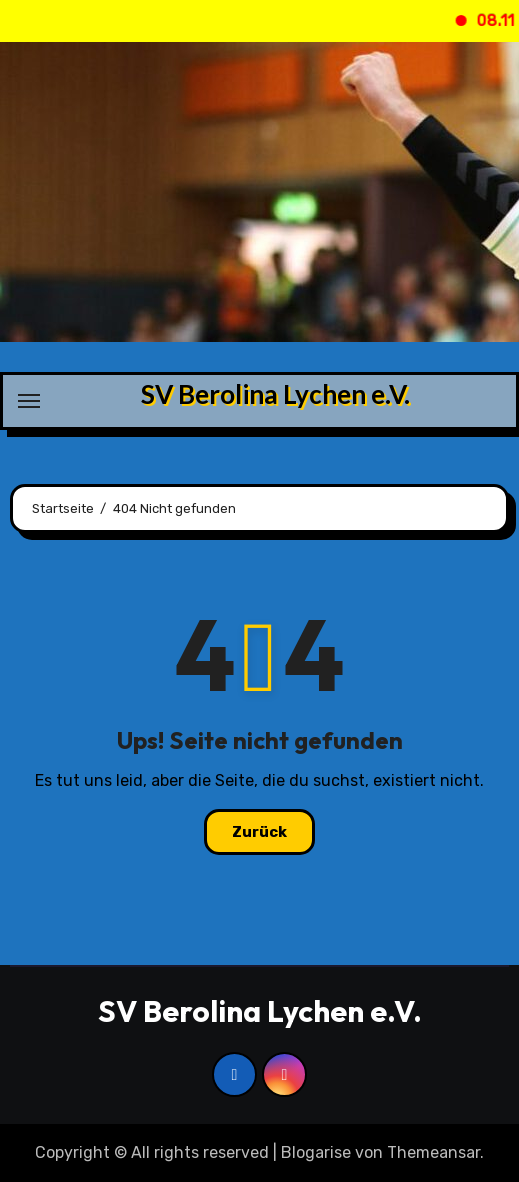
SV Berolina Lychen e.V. (275, 394)
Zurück (259, 832)
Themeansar (433, 1152)
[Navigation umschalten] (29, 401)
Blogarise (316, 1152)
